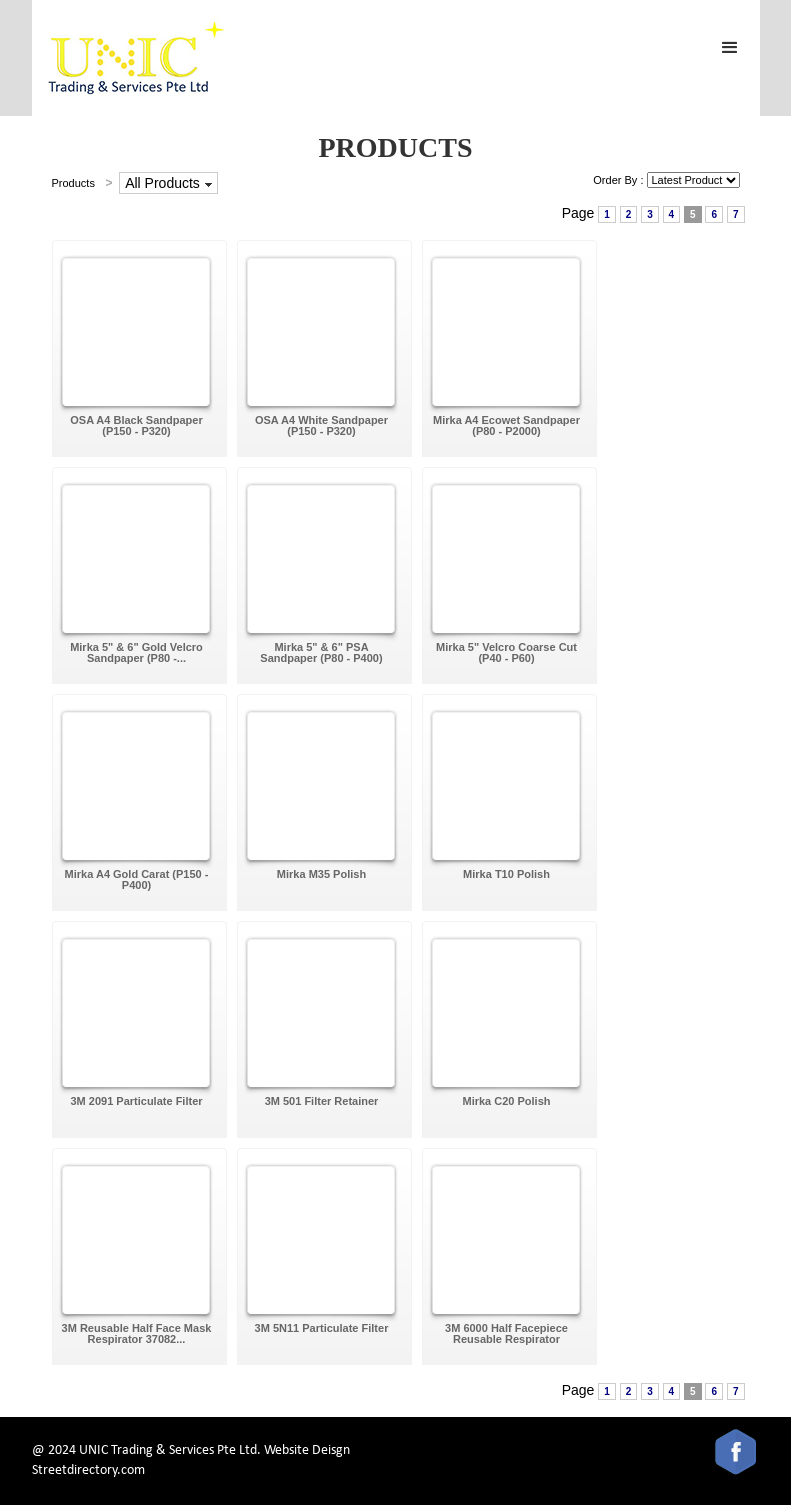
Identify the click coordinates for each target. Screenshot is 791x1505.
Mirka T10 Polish (506, 874)
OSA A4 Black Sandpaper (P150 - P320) (136, 425)
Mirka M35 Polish (321, 874)
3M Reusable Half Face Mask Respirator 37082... (137, 1333)
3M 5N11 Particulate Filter (322, 1328)
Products (73, 183)
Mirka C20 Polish (506, 1101)
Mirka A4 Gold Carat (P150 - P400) (137, 879)
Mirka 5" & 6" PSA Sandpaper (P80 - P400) (321, 652)
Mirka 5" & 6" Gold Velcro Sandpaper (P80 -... (136, 652)
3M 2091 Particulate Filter (136, 1101)
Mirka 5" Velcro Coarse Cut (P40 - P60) (506, 652)
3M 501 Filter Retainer (322, 1101)
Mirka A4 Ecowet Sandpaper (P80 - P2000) (506, 425)
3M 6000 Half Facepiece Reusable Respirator (506, 1333)
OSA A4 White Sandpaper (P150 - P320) (321, 425)
